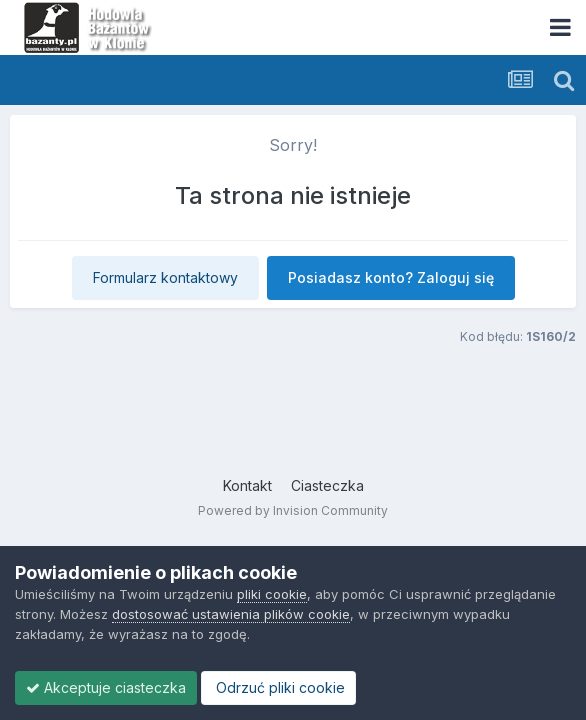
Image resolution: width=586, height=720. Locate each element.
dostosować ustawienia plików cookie (231, 614)
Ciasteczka (327, 485)
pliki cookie (272, 594)
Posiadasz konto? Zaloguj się (391, 277)
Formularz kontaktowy (165, 277)
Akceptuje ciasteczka (106, 687)
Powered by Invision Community (293, 510)
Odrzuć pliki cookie (278, 687)
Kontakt (247, 485)
